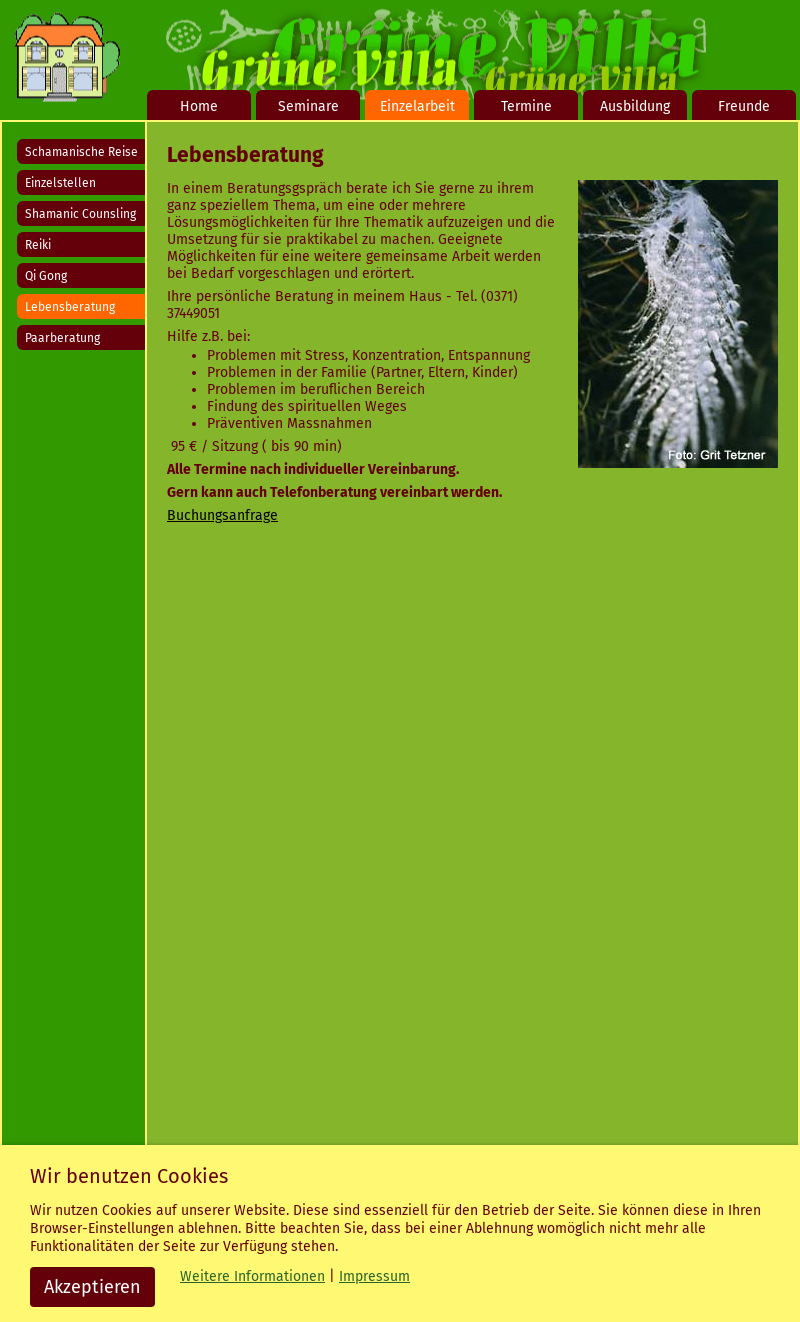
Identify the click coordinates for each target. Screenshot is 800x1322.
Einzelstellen (60, 183)
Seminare (308, 106)
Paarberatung (62, 338)
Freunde (744, 106)
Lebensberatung (70, 307)
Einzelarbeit (417, 106)
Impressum (374, 1276)
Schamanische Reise (81, 152)
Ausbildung (635, 106)
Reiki (38, 245)
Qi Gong (46, 276)
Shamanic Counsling (80, 214)
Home (199, 106)
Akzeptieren (92, 1287)
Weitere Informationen (252, 1276)
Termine (526, 106)
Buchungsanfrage (222, 515)
